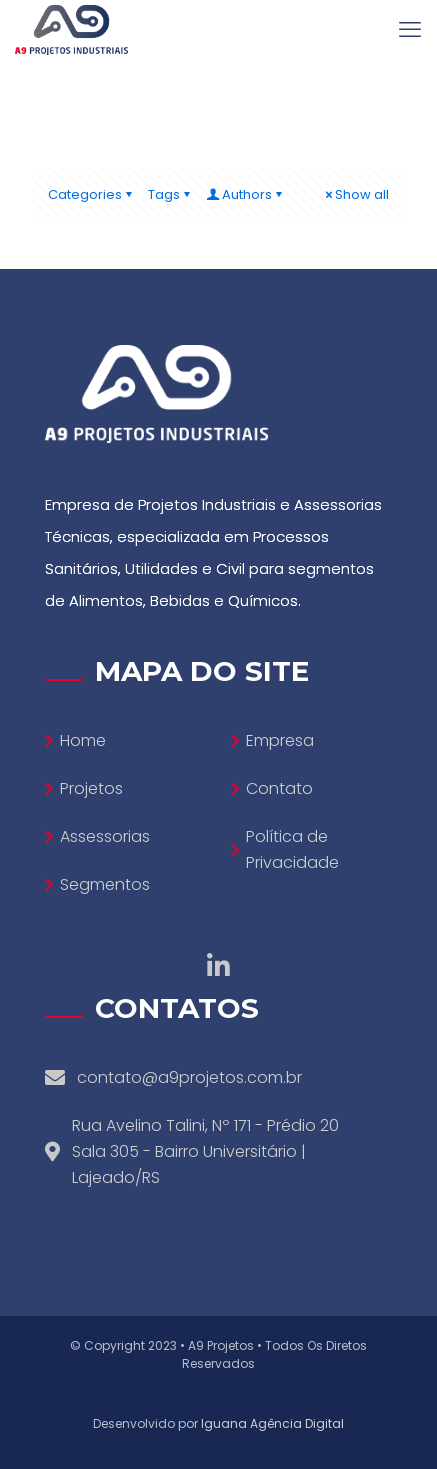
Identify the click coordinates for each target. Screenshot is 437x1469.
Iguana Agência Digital (272, 1423)
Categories (91, 194)
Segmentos (105, 884)
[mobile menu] (410, 30)
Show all (355, 194)
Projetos (91, 788)
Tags (170, 194)
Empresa (280, 740)
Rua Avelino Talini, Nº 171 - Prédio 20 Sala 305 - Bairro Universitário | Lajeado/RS (205, 1151)
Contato (279, 788)
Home (83, 740)
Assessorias (105, 836)
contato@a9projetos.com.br (189, 1077)
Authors (245, 194)
